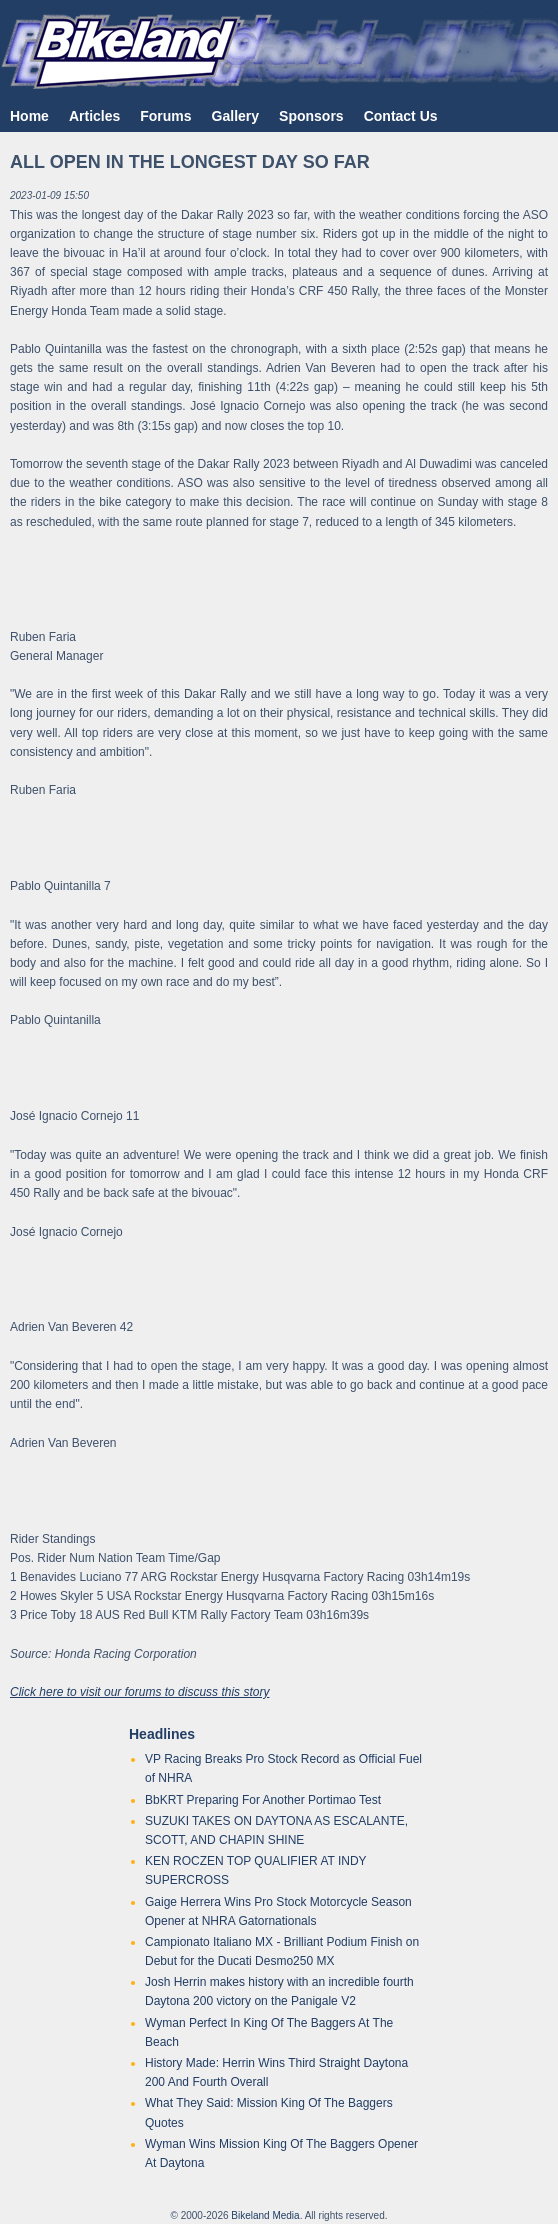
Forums (165, 116)
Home (29, 116)
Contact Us (401, 116)
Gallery (235, 116)
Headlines (162, 1734)
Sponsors (311, 116)
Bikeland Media (265, 2215)
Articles (94, 116)
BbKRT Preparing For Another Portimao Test (263, 1800)
